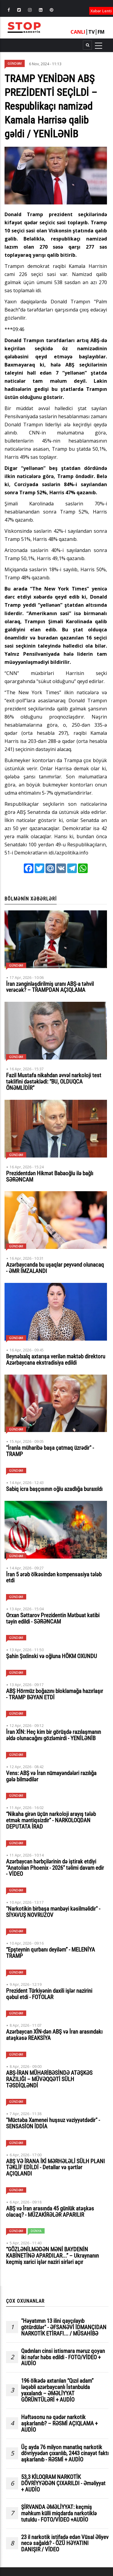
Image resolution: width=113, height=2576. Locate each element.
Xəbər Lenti (101, 11)
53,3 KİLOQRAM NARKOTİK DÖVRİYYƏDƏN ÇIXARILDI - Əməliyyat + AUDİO (63, 2483)
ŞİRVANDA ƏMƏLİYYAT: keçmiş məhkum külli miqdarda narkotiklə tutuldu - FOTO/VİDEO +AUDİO (59, 2513)
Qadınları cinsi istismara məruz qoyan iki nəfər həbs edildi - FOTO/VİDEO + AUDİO (63, 2357)
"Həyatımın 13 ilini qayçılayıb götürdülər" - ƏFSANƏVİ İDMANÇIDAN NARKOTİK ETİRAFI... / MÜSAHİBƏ (63, 2327)
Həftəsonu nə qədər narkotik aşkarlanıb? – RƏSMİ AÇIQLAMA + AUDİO (59, 2423)
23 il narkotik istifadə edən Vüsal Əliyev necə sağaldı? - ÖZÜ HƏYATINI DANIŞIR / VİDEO (64, 2543)
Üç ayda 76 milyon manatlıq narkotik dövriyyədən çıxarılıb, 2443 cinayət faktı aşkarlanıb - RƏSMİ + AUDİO (64, 2453)
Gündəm (15, 63)
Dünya (36, 2231)
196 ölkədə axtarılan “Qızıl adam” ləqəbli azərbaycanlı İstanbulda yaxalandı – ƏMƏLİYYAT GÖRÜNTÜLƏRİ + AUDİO (57, 2390)
